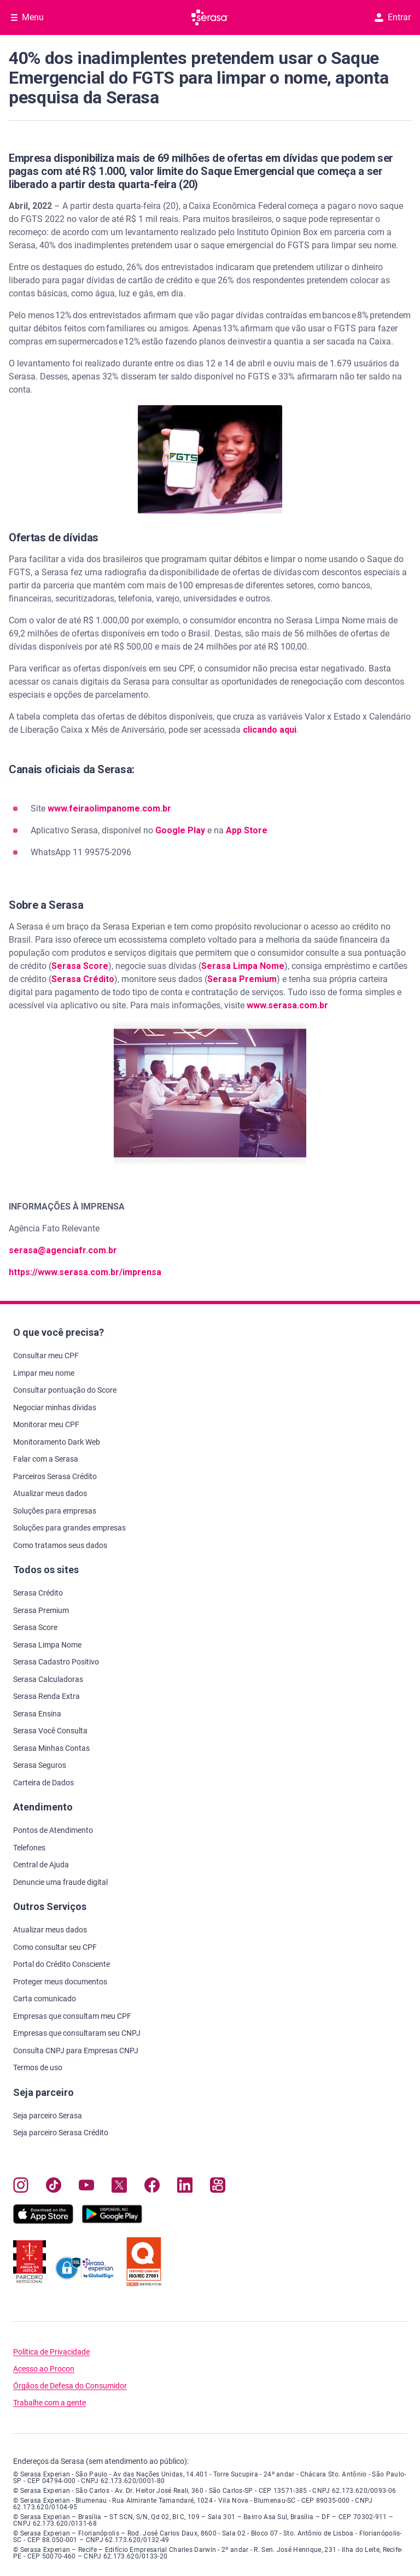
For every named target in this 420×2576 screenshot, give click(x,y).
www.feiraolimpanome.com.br (109, 808)
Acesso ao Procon (43, 2369)
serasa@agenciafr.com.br (63, 1250)
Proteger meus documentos (60, 1981)
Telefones (29, 1847)
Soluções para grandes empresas (69, 1527)
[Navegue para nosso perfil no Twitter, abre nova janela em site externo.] (119, 2187)
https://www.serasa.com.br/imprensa (85, 1272)
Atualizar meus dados (50, 1493)
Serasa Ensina (37, 1713)
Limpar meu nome (43, 1373)
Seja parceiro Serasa (47, 2115)
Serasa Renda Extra (46, 1696)
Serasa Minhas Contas (51, 1748)
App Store (246, 830)
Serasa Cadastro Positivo (56, 1661)
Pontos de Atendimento (53, 1830)
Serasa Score (79, 966)
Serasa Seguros (39, 1765)
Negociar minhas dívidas (54, 1407)
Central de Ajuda (41, 1864)
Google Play (180, 830)
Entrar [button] (393, 17)
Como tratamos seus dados (60, 1545)
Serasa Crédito (82, 979)
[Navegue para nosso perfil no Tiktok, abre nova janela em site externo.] (53, 2187)
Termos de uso (37, 2067)
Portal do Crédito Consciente (61, 1964)
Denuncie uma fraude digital (60, 1882)
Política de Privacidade (51, 2352)
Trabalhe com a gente (49, 2403)
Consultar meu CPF (46, 1355)
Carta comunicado (44, 1998)
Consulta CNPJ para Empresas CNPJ (75, 2050)
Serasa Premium (242, 979)
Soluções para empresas (54, 1510)
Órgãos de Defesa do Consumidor (70, 2386)
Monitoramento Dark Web (56, 1442)
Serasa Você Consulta (50, 1730)
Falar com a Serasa (45, 1459)
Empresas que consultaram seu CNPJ (77, 2033)
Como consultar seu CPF (55, 1947)
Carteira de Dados (43, 1782)
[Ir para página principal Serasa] (210, 17)
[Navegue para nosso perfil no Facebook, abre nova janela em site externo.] (152, 2187)
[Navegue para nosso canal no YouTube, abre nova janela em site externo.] (86, 2187)
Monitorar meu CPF (46, 1424)
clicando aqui (269, 730)
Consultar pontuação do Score (64, 1390)
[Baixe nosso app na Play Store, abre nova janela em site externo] (112, 2221)
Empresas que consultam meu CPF (72, 2016)
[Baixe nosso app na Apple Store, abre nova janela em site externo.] (43, 2221)
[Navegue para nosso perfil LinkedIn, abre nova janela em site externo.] (184, 2187)
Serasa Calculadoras (48, 1679)
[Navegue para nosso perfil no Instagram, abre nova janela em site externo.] (20, 2187)
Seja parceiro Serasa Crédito (60, 2132)
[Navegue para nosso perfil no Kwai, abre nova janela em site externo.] (217, 2187)
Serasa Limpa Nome (242, 966)
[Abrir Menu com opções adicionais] (27, 17)
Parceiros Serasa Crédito (55, 1476)
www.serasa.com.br (287, 1005)
